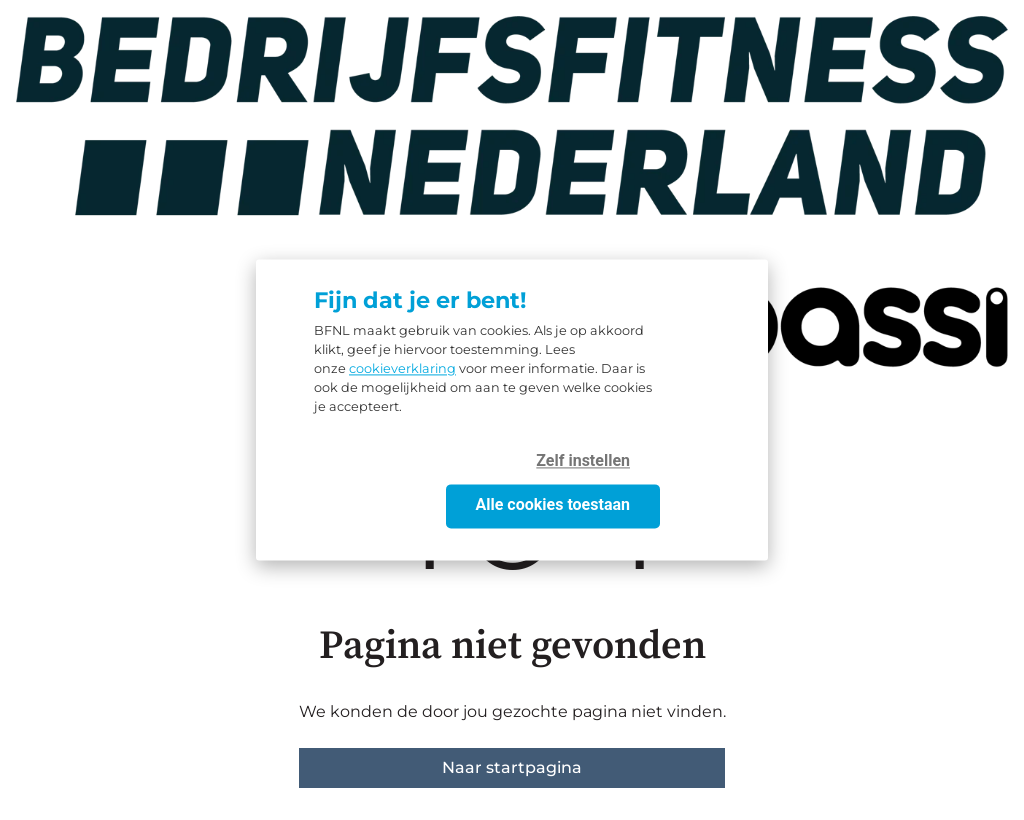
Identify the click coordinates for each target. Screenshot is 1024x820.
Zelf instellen (583, 461)
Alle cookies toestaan (553, 505)
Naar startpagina (512, 767)
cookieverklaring (402, 369)
